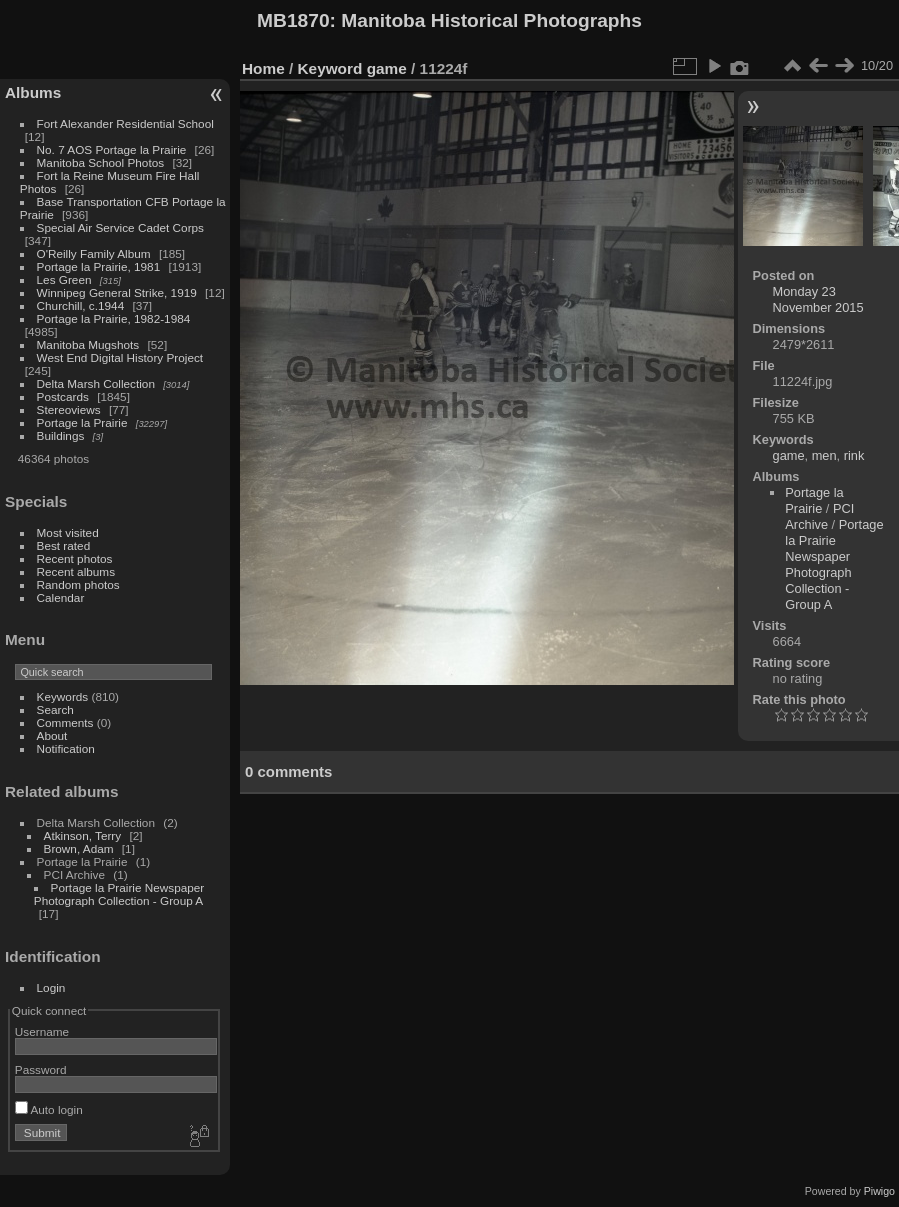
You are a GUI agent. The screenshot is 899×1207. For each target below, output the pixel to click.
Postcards (63, 396)
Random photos (78, 584)
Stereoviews (69, 409)
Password (41, 1069)
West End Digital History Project (120, 357)
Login (51, 987)
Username (42, 1031)
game (387, 68)
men (824, 455)
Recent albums (76, 571)
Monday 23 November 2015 (818, 299)
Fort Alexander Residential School (125, 123)
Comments (65, 722)
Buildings (61, 435)
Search (55, 709)
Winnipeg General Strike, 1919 (117, 292)
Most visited (68, 532)
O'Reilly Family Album (94, 253)
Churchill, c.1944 (81, 305)
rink (854, 455)
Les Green (64, 279)
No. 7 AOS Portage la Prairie (112, 149)
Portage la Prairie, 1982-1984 (114, 318)
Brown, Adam (79, 848)
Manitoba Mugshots (88, 344)
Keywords (63, 696)
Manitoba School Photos (101, 162)
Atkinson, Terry (83, 835)
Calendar (61, 597)
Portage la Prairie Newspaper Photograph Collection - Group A (119, 894)
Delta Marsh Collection (96, 383)
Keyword (330, 68)
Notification (66, 748)
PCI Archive (819, 516)
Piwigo (879, 1191)
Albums (33, 92)
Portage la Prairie (82, 422)
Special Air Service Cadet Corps (120, 227)
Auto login (49, 1109)
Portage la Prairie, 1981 (99, 266)
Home (263, 68)
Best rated (64, 545)
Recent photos (75, 558)
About (52, 735)
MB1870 (293, 20)
